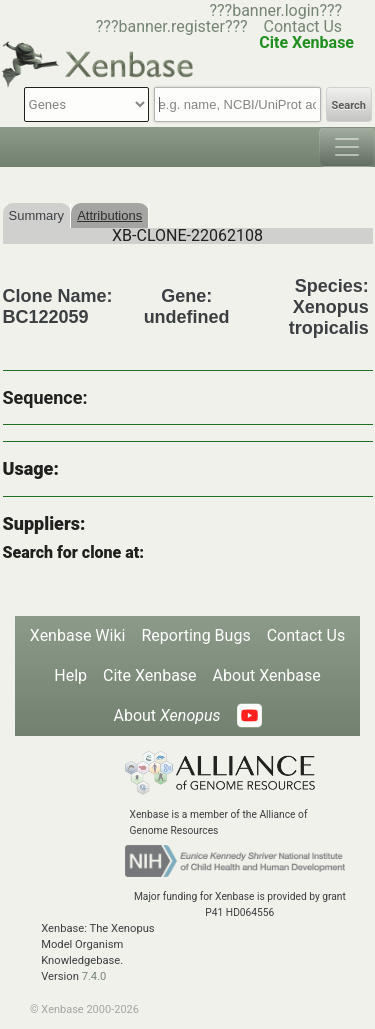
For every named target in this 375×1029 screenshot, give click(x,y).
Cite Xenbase (150, 675)
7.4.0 (94, 976)
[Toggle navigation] (347, 147)
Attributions (109, 215)
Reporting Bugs (195, 635)
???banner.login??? (275, 10)
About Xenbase (267, 675)
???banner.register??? (172, 26)
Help (70, 675)
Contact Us (303, 26)
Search (349, 105)
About (166, 715)
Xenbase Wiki (78, 635)
